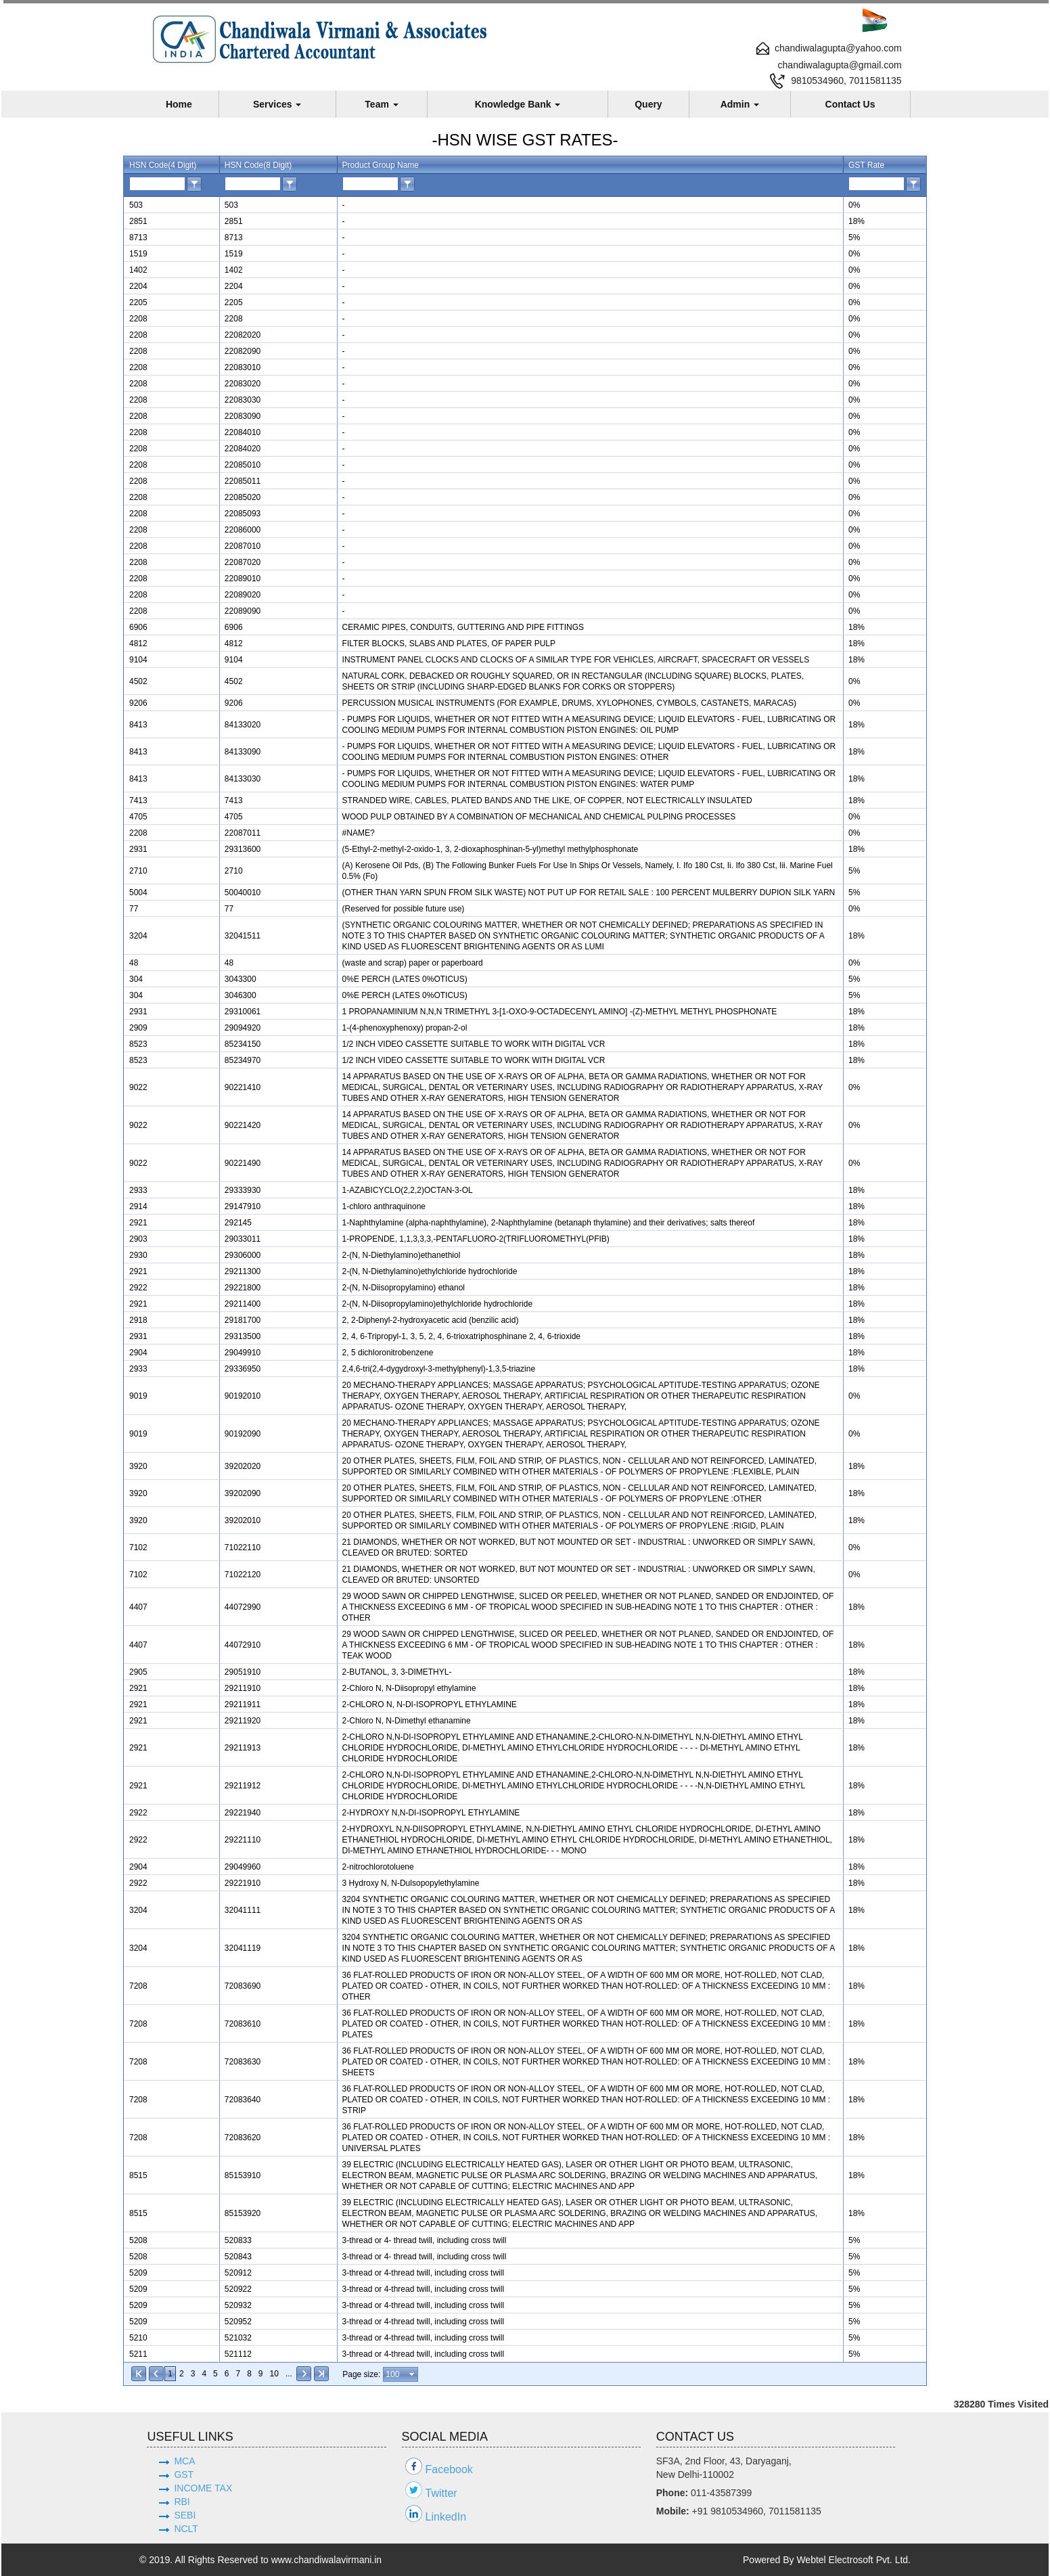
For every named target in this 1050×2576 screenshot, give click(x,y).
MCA (184, 2461)
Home (179, 104)
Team (381, 104)
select (412, 2374)
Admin (740, 104)
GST (183, 2474)
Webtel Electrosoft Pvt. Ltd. (853, 2559)
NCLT (186, 2528)
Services (277, 104)
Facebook (449, 2469)
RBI (181, 2501)
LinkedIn (446, 2517)
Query (648, 104)
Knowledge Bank (518, 104)
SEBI (185, 2515)
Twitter (441, 2493)
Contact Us (850, 104)
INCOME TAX (203, 2488)
